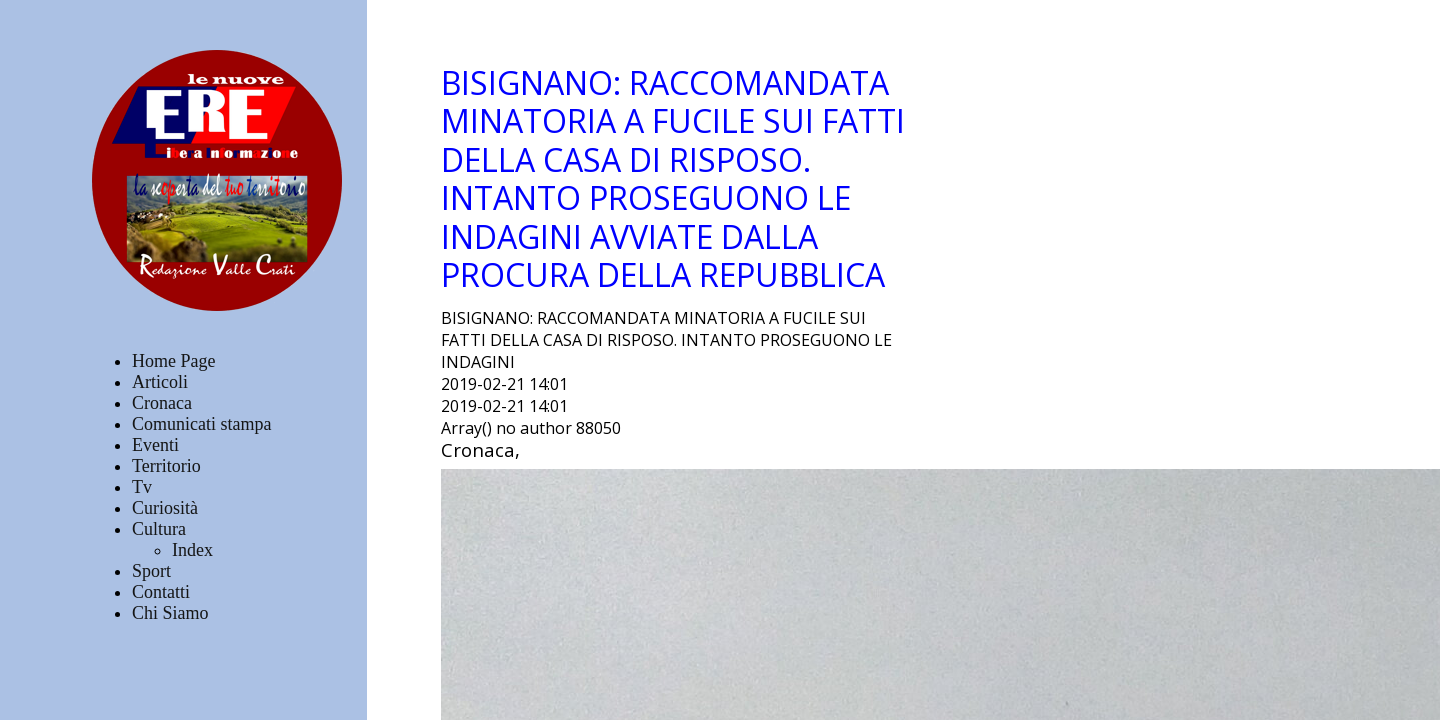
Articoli (160, 382)
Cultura (159, 529)
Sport (151, 571)
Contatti (161, 592)
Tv (142, 487)
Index (192, 550)
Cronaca (162, 403)
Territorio (166, 466)
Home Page (173, 361)
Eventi (155, 445)
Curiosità (165, 508)
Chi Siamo (170, 613)
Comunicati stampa (201, 424)
